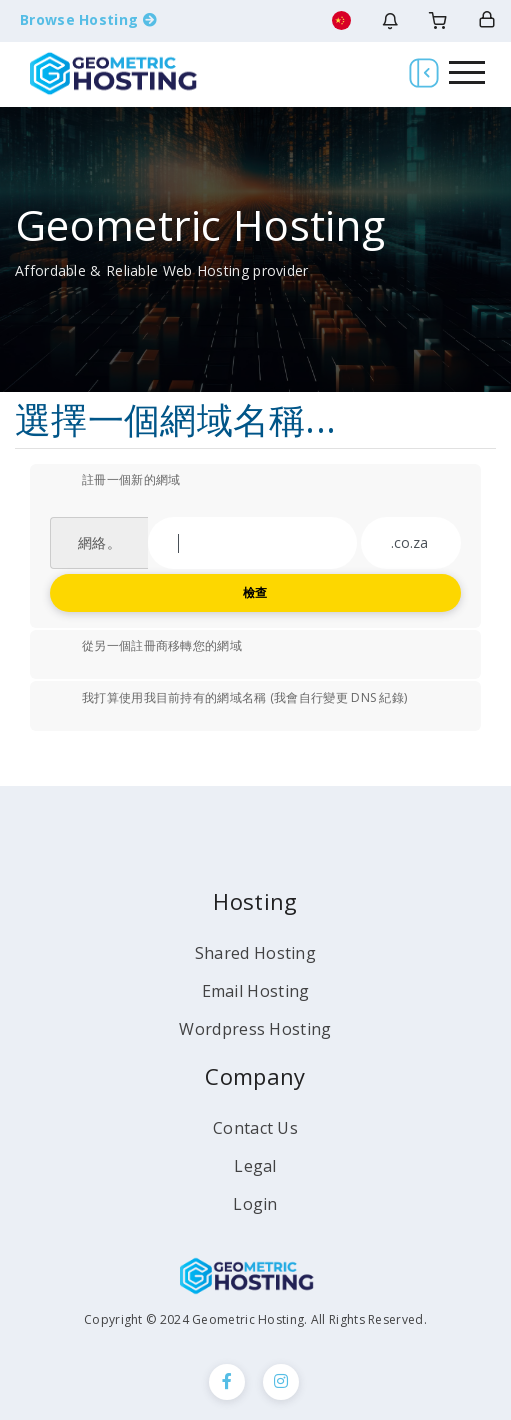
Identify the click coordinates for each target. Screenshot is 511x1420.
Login (255, 1204)
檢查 (255, 592)
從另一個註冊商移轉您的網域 (146, 647)
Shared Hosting (255, 953)
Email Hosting (256, 991)
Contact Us (255, 1128)
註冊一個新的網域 (115, 481)
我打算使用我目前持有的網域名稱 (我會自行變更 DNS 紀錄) (228, 699)
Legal (255, 1166)
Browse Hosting (88, 19)
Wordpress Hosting (255, 1029)
